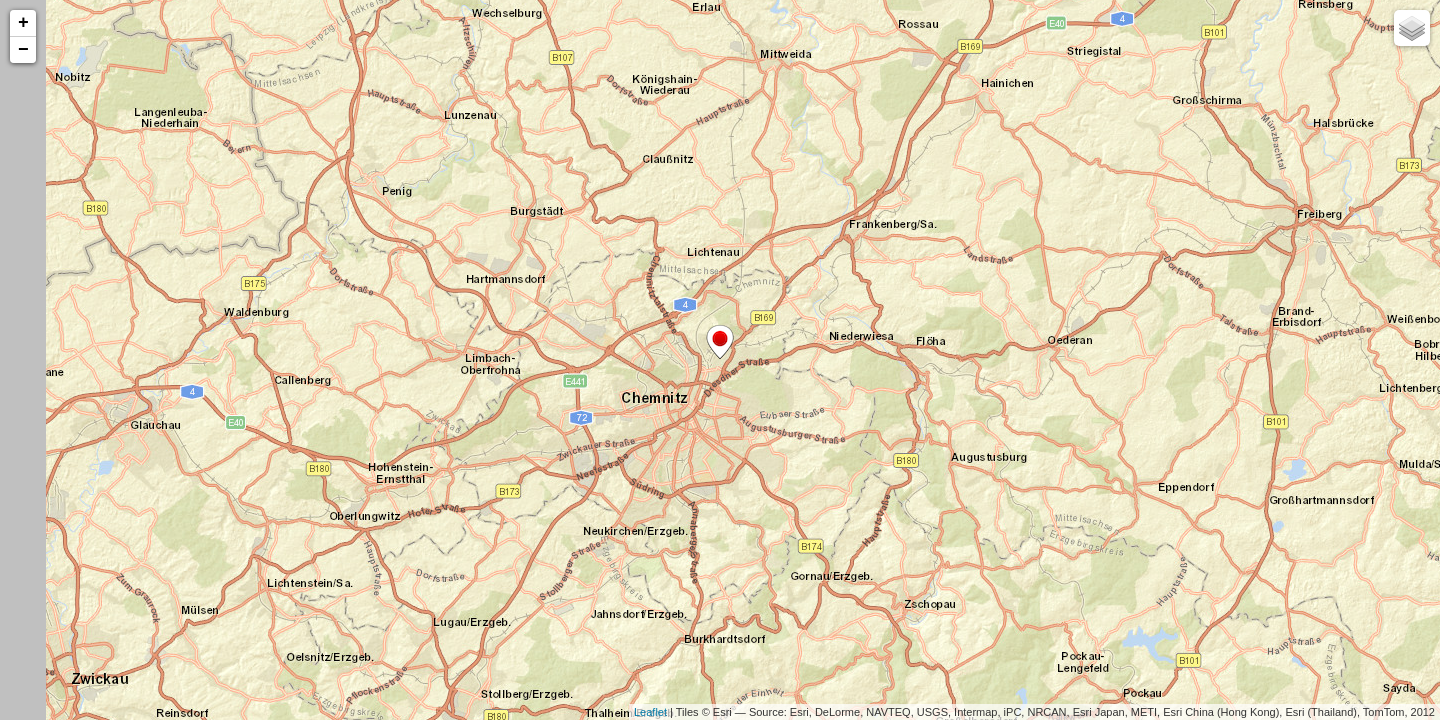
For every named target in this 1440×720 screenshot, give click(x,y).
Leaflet (650, 712)
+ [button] (23, 23)
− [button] (23, 50)
